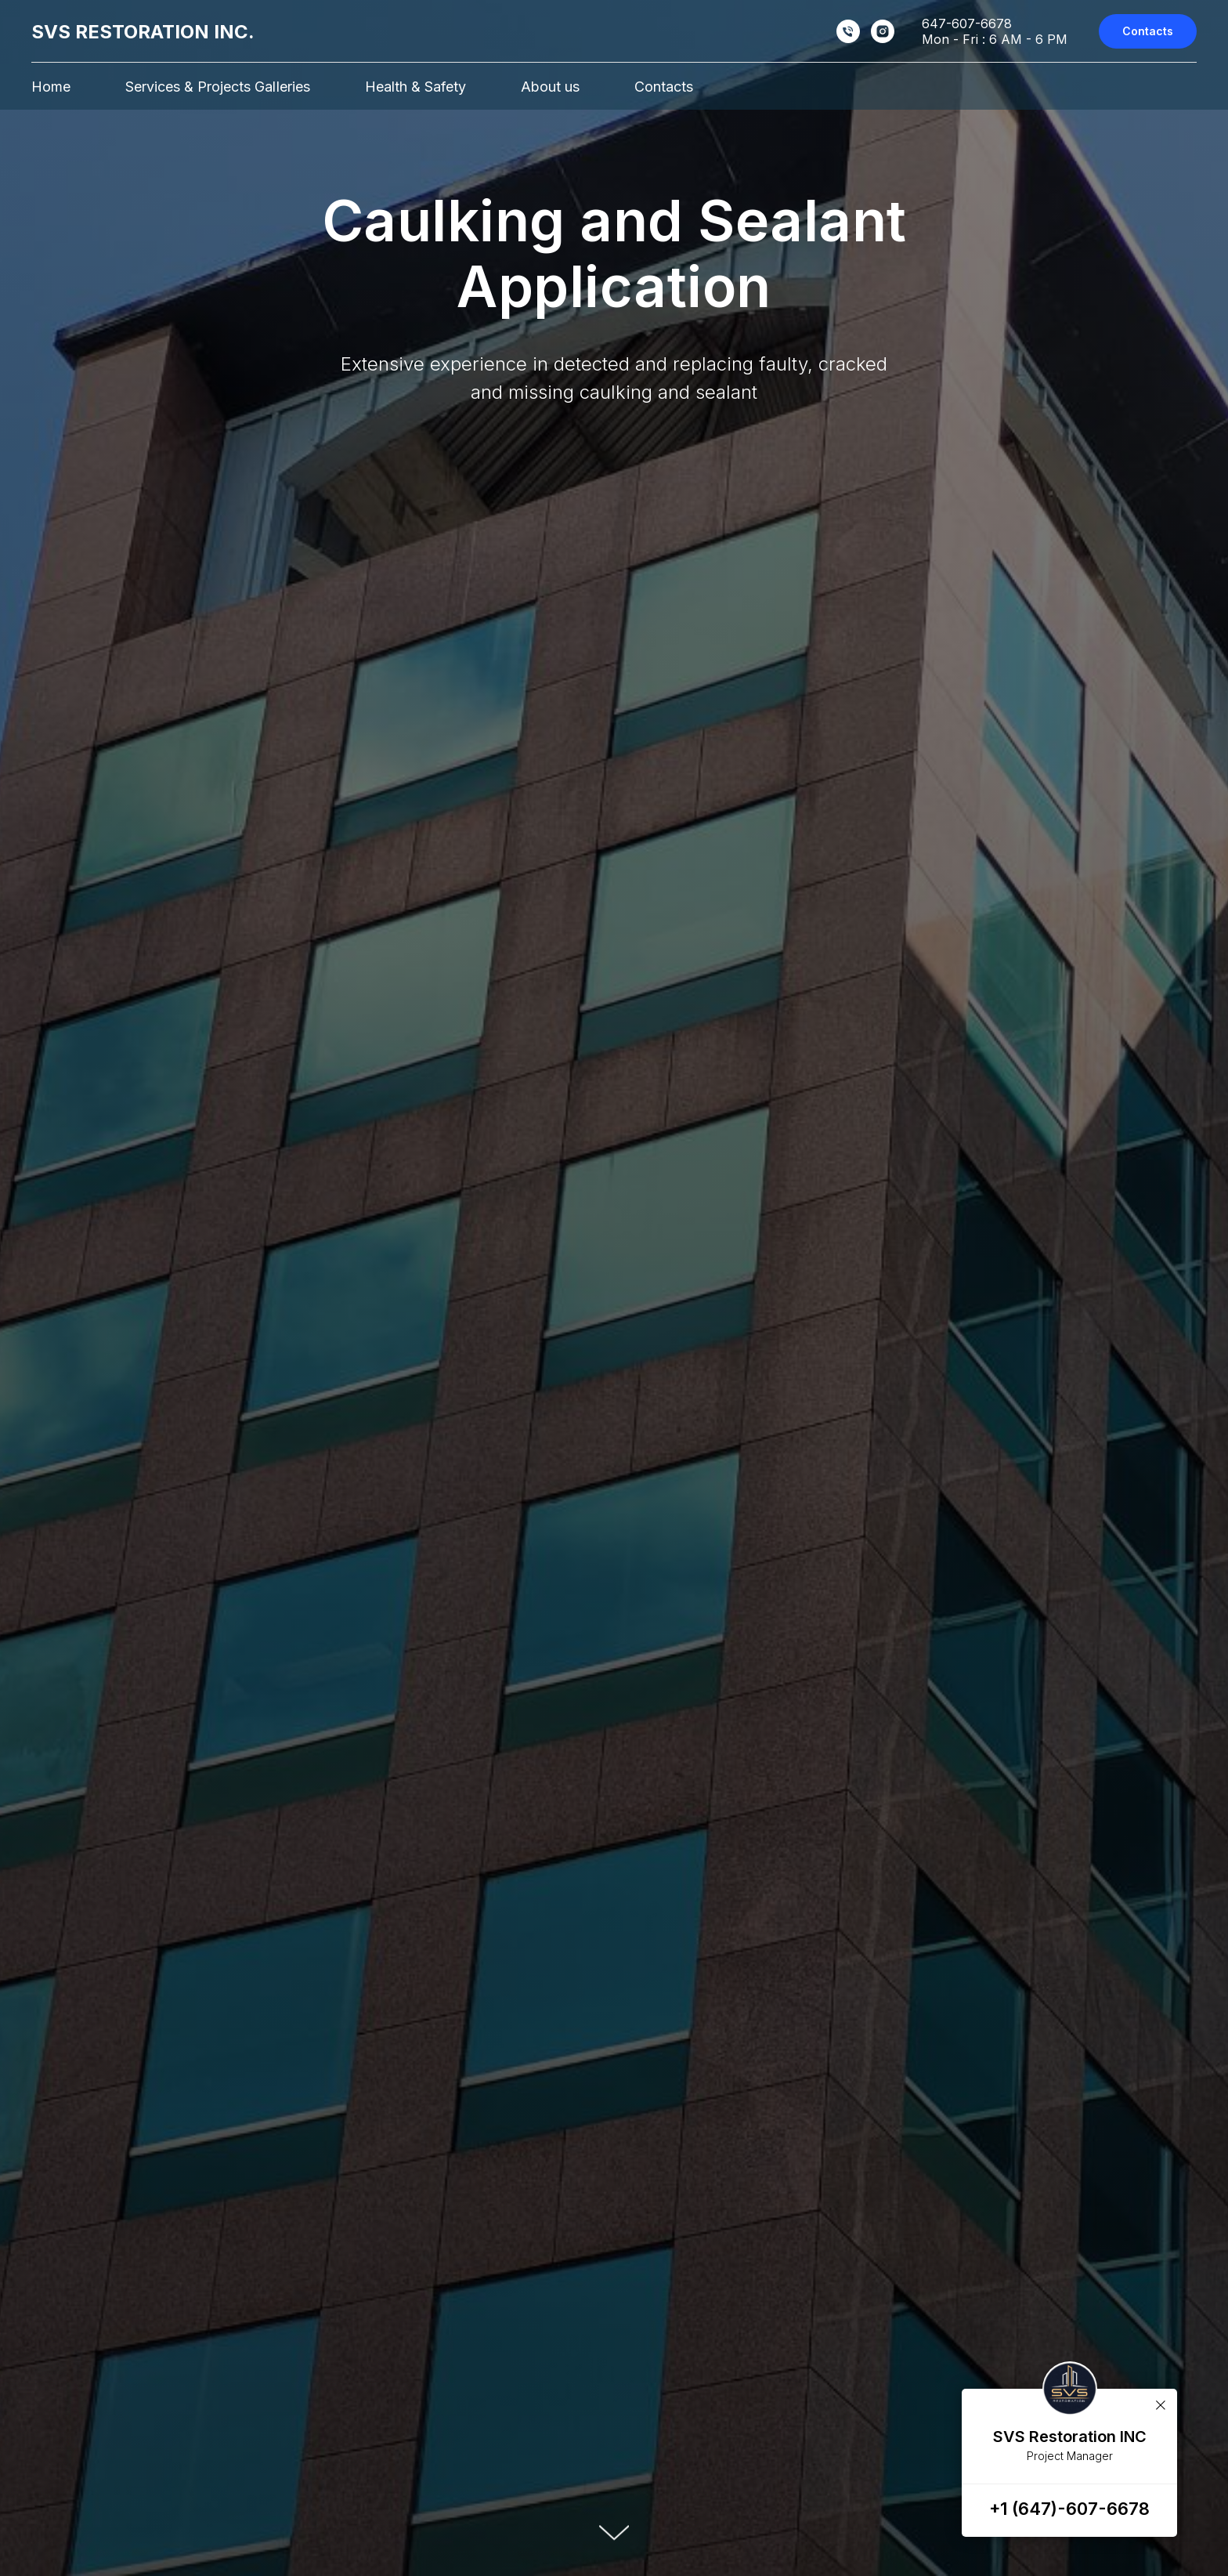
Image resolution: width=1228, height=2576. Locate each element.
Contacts (663, 86)
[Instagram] (882, 31)
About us (550, 86)
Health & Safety (415, 86)
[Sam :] (848, 31)
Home (50, 86)
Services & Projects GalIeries (217, 86)
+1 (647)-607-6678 (1069, 2508)
